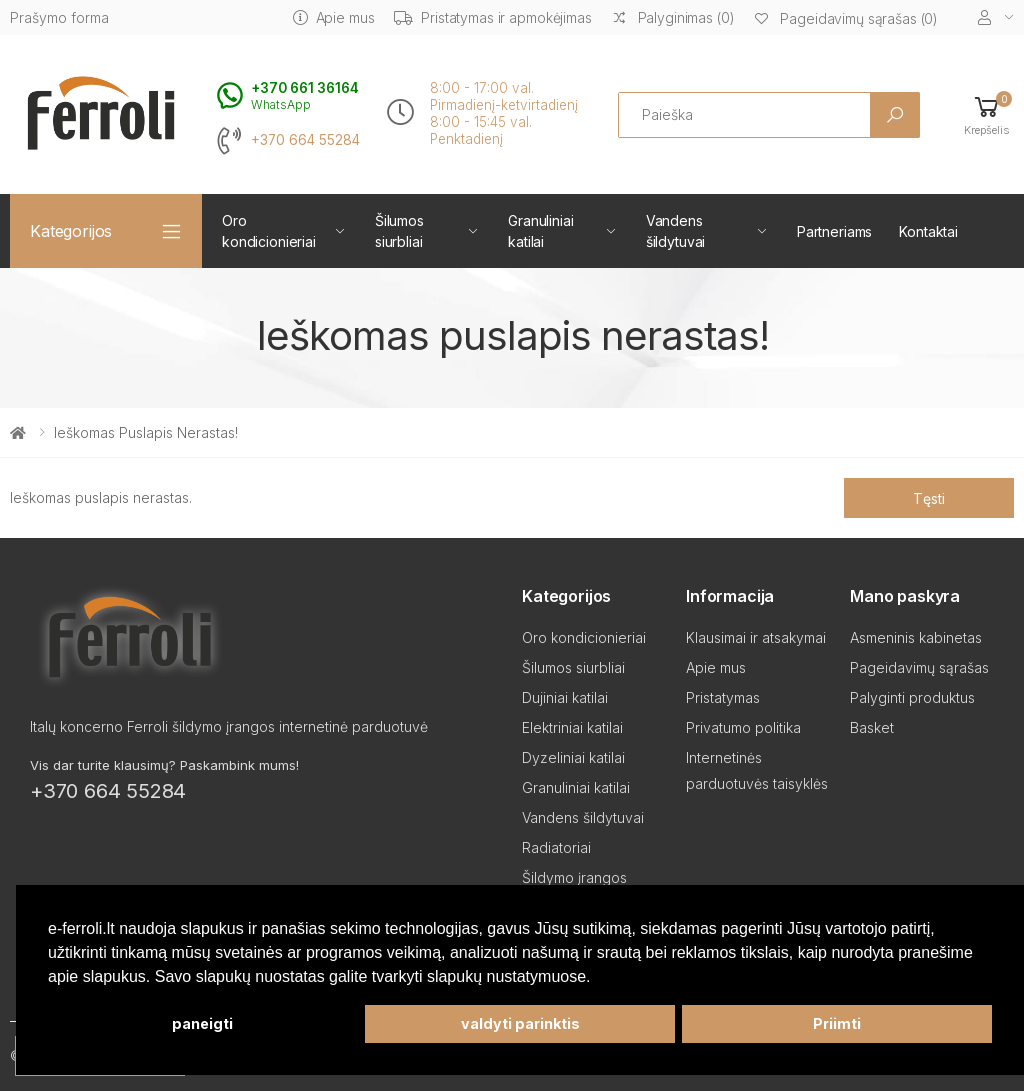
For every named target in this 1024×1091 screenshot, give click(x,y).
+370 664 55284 (305, 140)
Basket (872, 727)
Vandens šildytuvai (676, 231)
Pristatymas (723, 697)
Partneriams (834, 231)
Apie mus (334, 17)
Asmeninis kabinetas (916, 637)
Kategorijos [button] (71, 231)
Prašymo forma (59, 17)
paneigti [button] (202, 1023)
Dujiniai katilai (565, 697)
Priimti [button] (837, 1023)
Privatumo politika (743, 727)
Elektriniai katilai (572, 727)
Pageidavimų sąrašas (919, 667)
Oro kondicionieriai (269, 231)
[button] (986, 114)
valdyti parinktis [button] (520, 1023)
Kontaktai (928, 231)
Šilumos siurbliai (399, 231)
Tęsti (928, 498)
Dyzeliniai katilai (573, 757)
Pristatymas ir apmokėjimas (492, 17)
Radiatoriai (556, 847)
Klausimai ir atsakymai (756, 637)
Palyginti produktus (912, 697)
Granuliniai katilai (540, 231)
